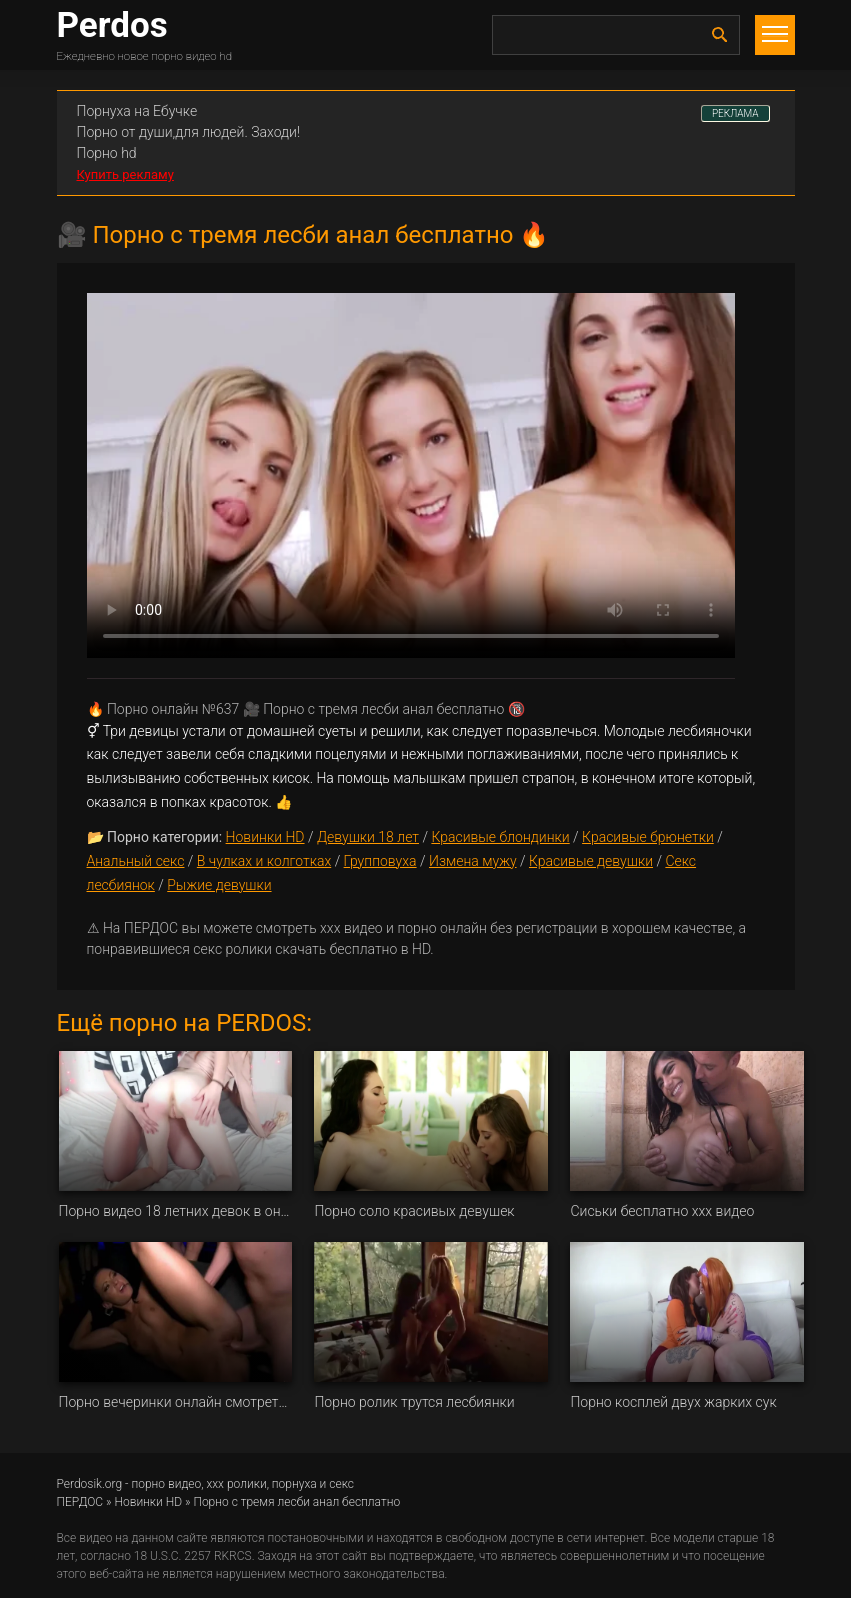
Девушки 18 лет (368, 837)
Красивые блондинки (500, 837)
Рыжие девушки (219, 885)
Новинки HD (265, 837)
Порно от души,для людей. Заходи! (189, 132)
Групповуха (380, 861)
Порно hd (107, 153)
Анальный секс (136, 861)
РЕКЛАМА (735, 113)
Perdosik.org (90, 1484)
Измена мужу (473, 861)
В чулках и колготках (264, 861)
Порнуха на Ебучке (137, 111)
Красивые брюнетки (648, 837)
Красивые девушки (591, 861)
